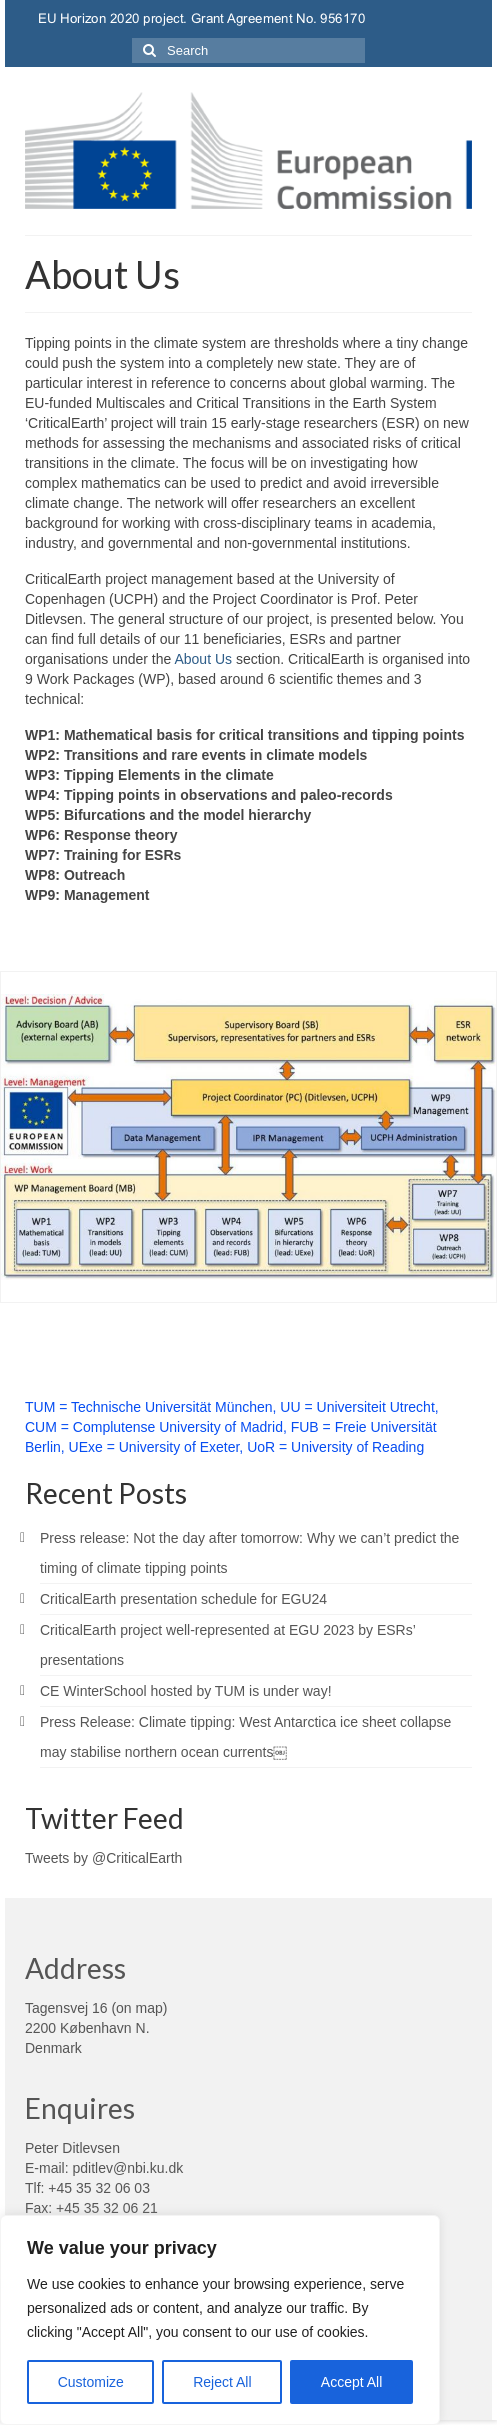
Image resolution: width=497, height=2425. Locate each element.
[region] (220, 2320)
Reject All (222, 2382)
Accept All (351, 2382)
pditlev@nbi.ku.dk (127, 2168)
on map (139, 2008)
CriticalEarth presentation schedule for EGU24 (183, 1599)
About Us (203, 659)
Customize (91, 2382)
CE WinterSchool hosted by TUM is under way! (186, 1691)
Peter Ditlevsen (72, 2148)
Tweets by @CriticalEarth (103, 1858)
